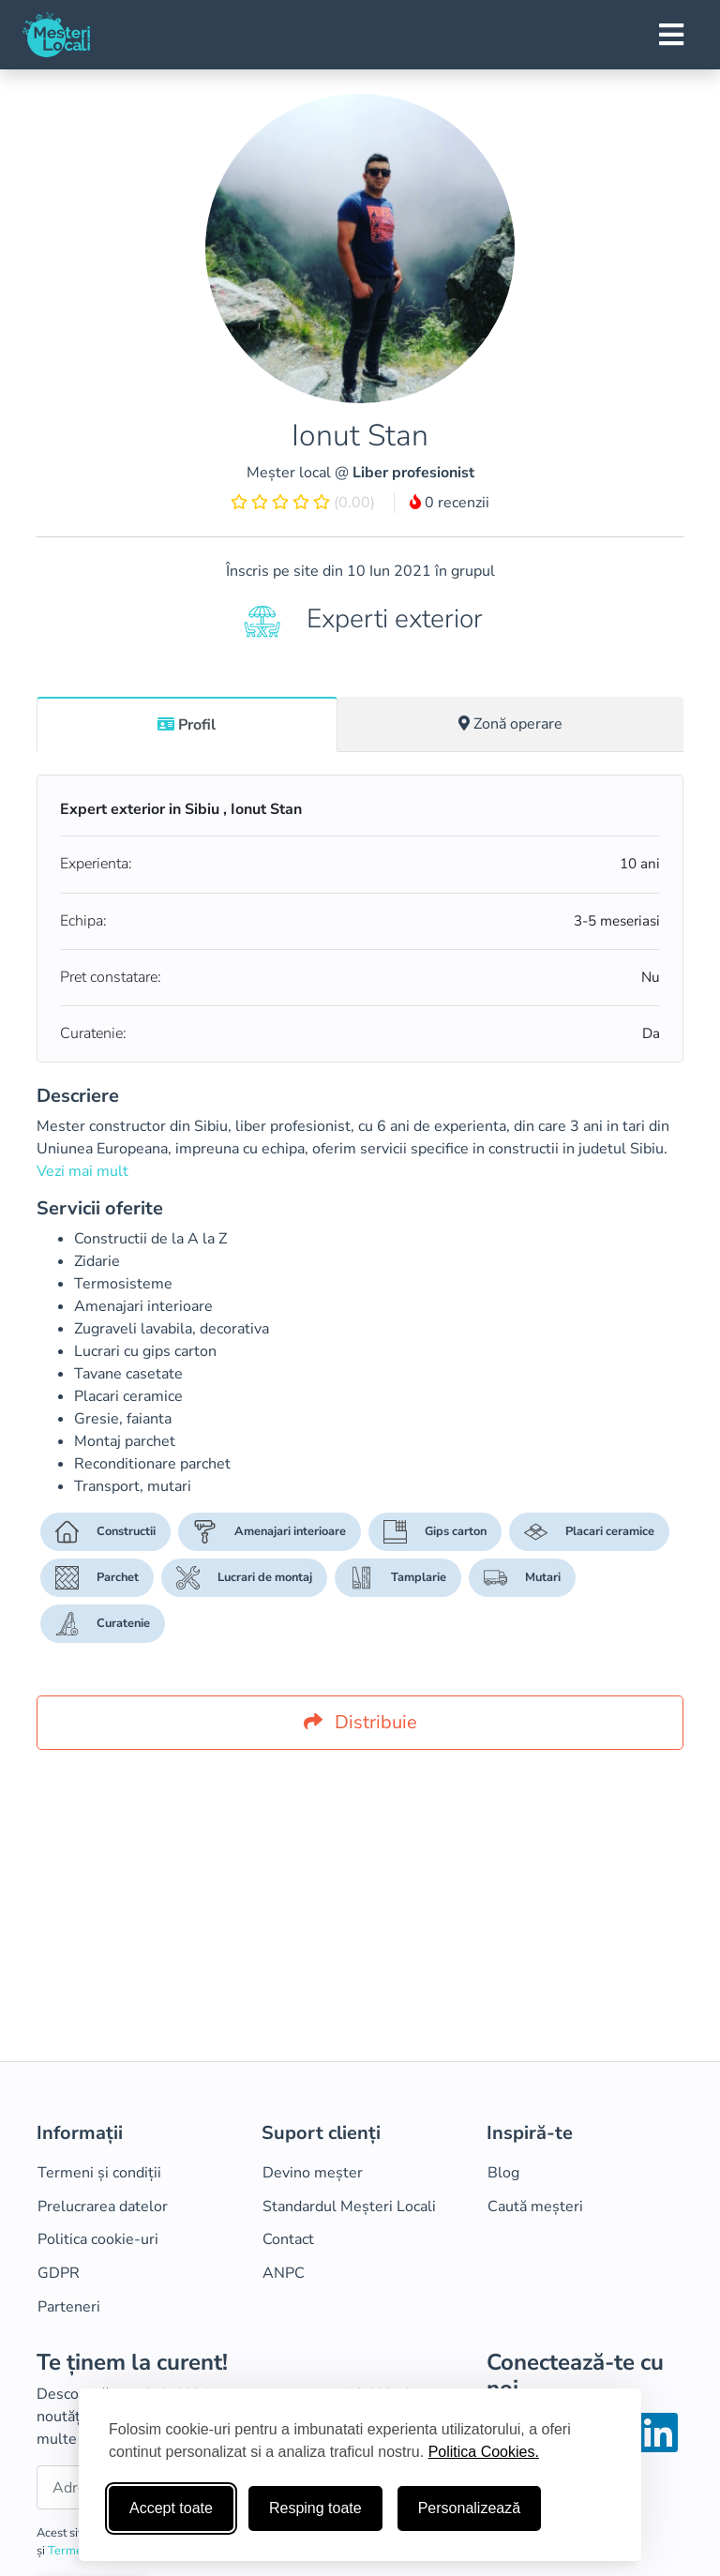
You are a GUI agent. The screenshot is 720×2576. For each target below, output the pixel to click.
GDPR (59, 2273)
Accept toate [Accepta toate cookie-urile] (171, 2508)
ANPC (283, 2273)
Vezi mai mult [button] (82, 1171)
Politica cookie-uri (98, 2239)
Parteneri (69, 2307)
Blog (503, 2172)
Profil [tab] (187, 725)
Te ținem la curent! (132, 2362)
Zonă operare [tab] (510, 724)
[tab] (187, 724)
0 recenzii (449, 502)
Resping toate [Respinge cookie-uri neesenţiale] (315, 2508)
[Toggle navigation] (671, 34)
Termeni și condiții (99, 2172)
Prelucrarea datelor (103, 2206)
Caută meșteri (535, 2206)
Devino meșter (312, 2172)
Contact (288, 2239)
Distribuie (360, 1722)
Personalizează (469, 2508)
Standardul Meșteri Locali (349, 2206)
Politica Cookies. (483, 2452)
